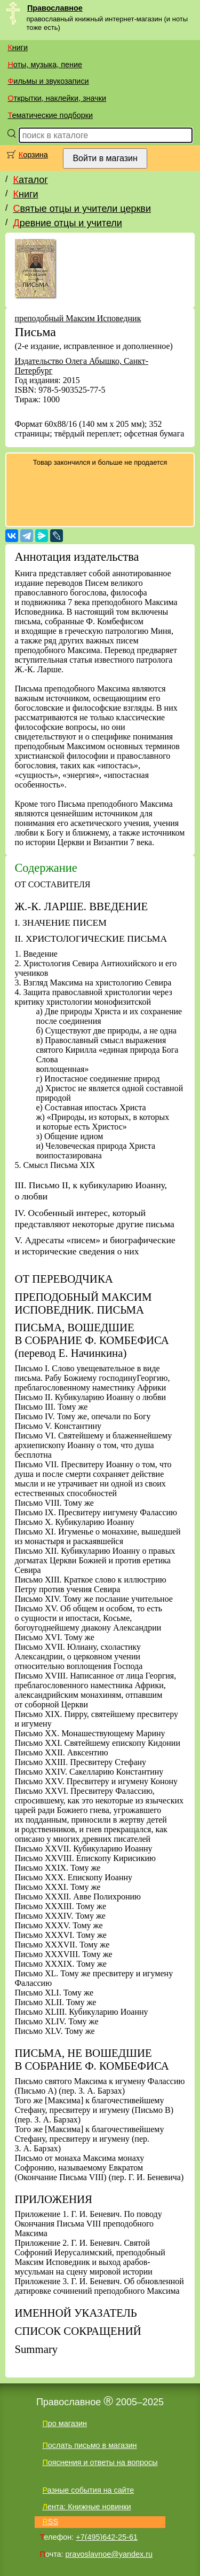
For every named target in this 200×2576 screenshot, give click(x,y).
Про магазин (64, 2423)
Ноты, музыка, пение (44, 64)
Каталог (30, 179)
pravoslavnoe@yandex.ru (109, 2554)
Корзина (33, 154)
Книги (17, 47)
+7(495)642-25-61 (107, 2537)
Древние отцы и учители (67, 223)
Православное (55, 8)
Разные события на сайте (88, 2490)
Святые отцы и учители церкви (82, 208)
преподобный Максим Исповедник (77, 318)
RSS (50, 2521)
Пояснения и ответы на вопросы (99, 2462)
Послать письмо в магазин (89, 2445)
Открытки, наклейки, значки (56, 98)
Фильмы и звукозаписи (48, 81)
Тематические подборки (50, 115)
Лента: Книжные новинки (86, 2506)
